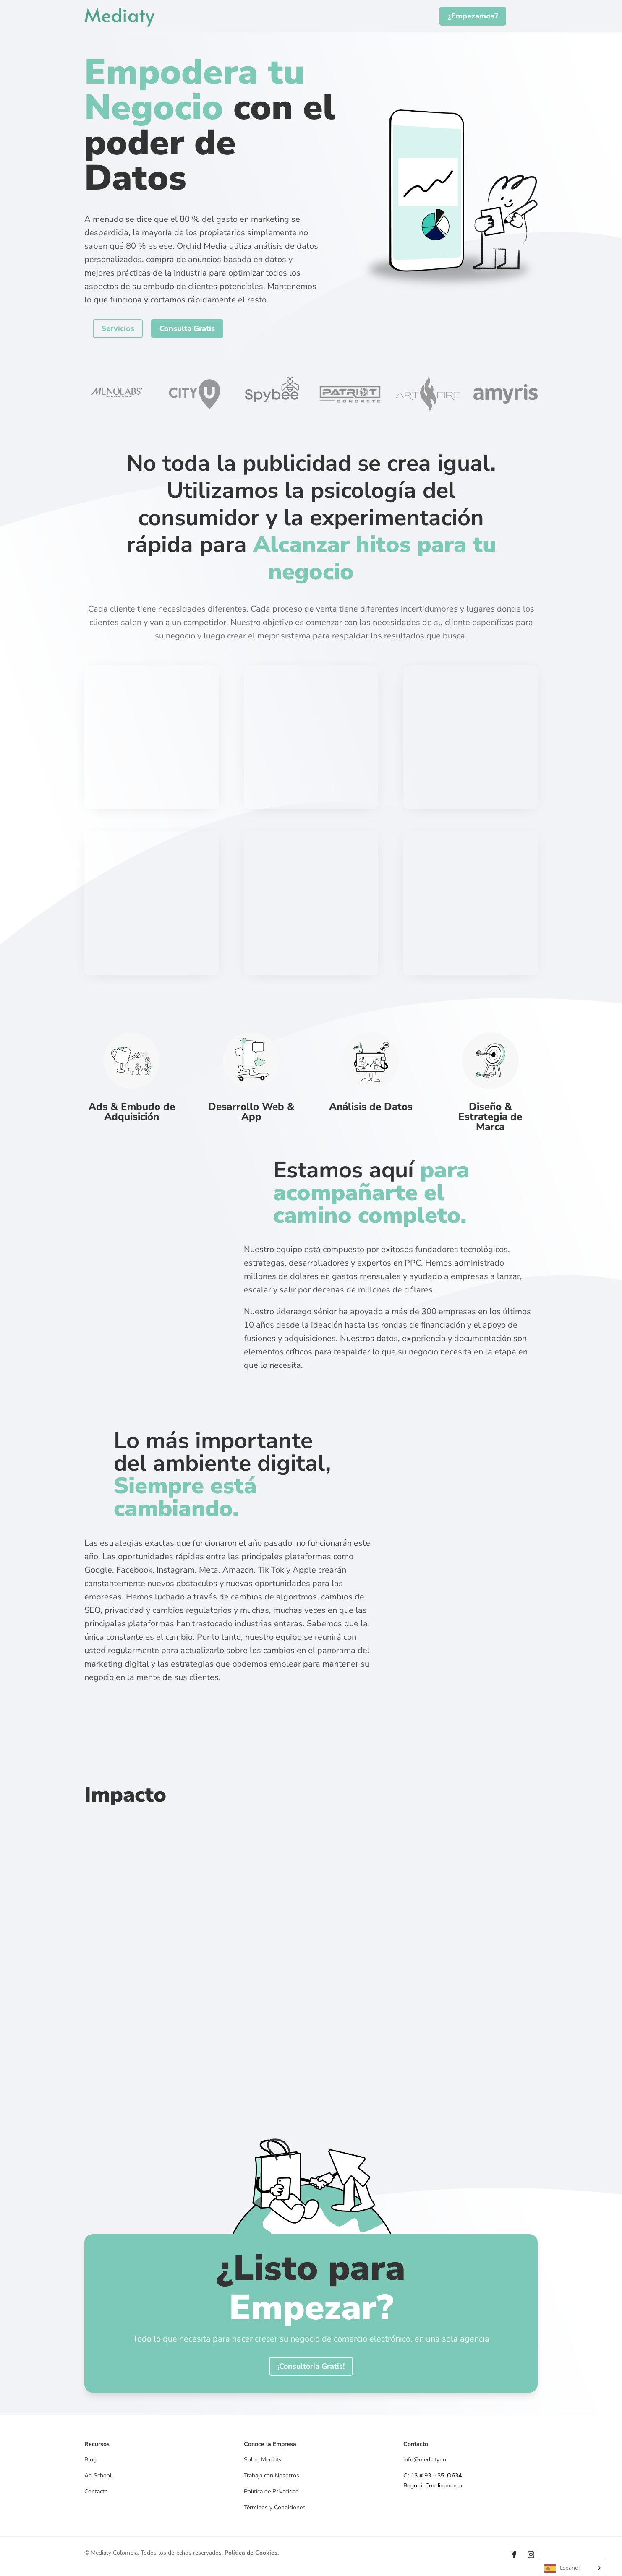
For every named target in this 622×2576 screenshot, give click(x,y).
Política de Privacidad (271, 2491)
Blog (90, 2460)
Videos (93, 2507)
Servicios (117, 328)
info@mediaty (421, 2460)
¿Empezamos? (473, 16)
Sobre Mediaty (263, 2460)
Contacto (96, 2491)
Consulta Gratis (187, 328)
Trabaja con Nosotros (271, 2476)
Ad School (98, 2476)
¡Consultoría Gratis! (311, 2366)
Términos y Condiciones (275, 2507)
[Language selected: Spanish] (572, 2568)
